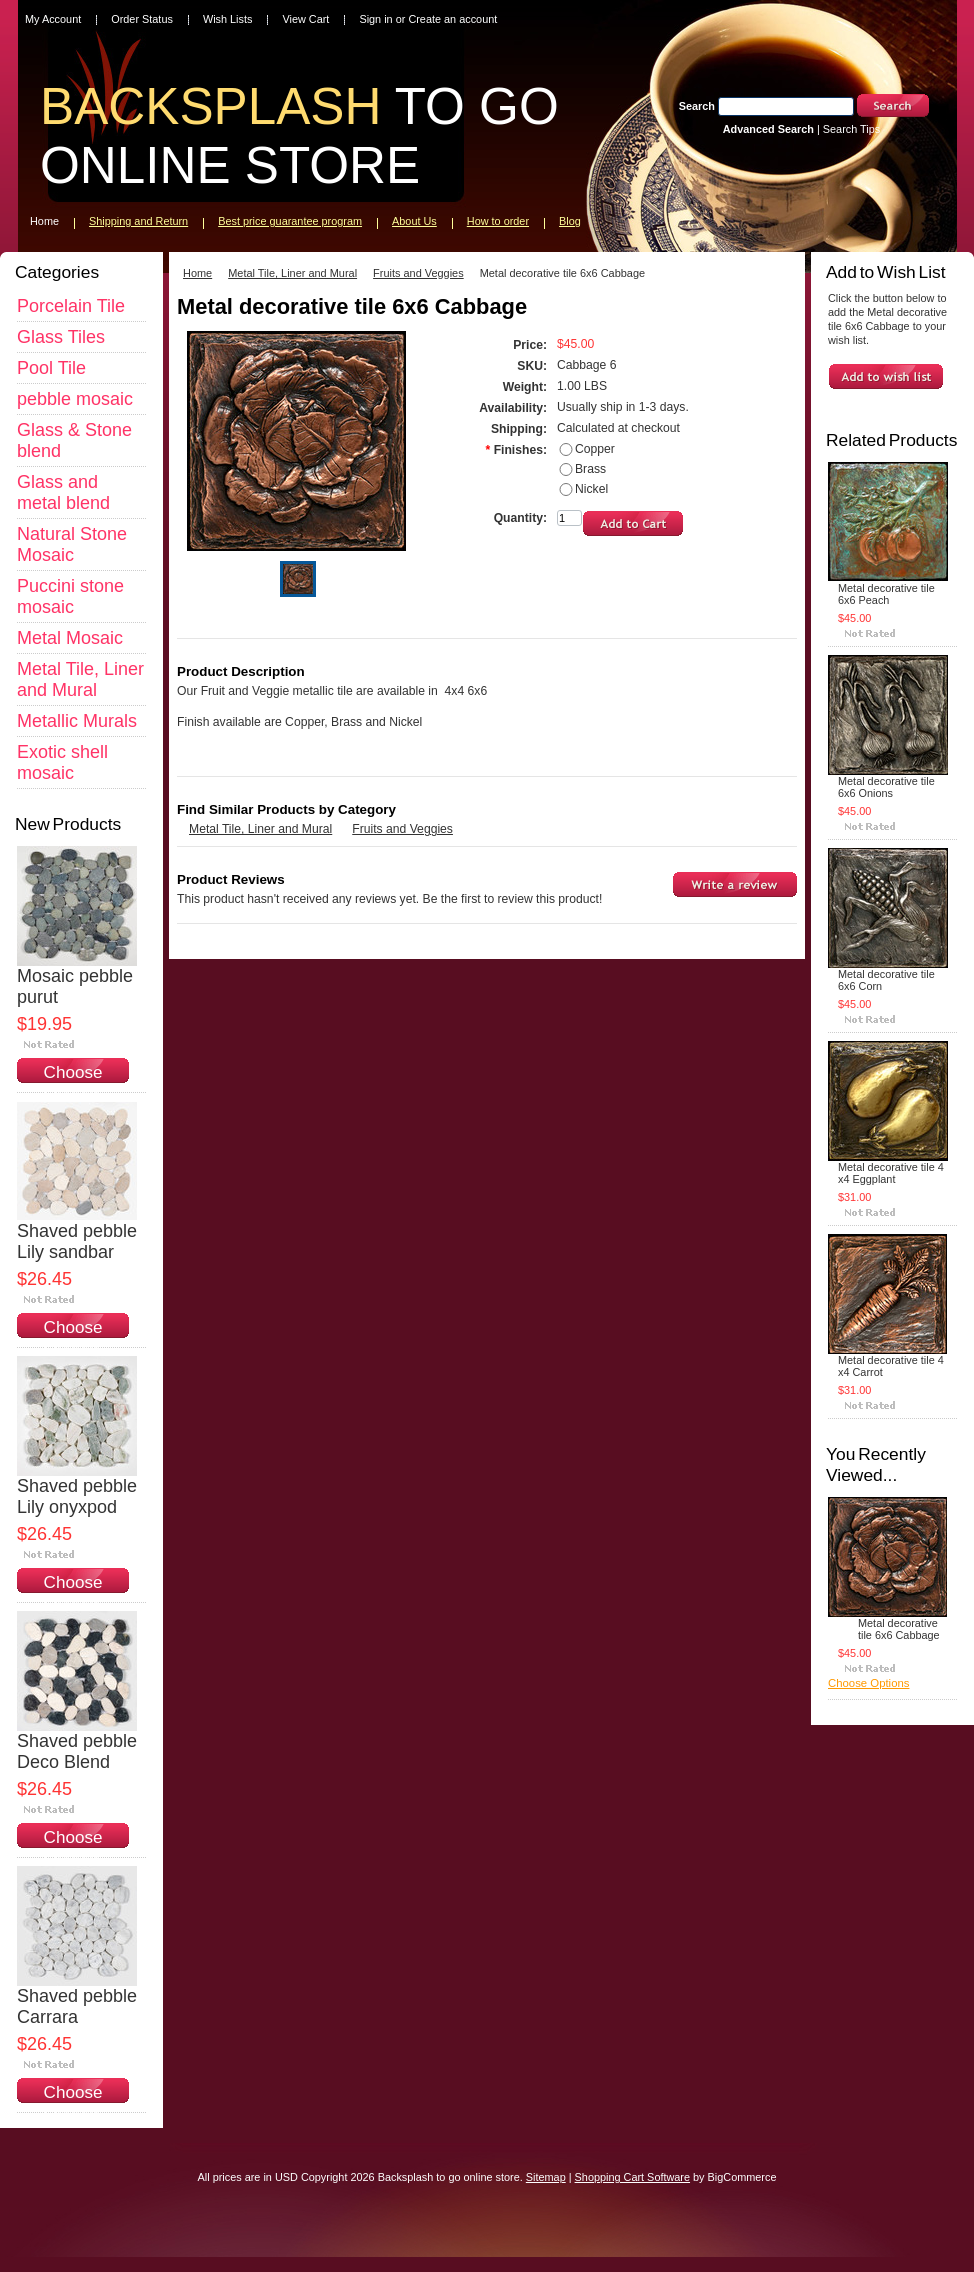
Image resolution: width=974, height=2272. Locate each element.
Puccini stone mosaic (70, 596)
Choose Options (73, 1082)
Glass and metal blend (63, 492)
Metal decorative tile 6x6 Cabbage (899, 1629)
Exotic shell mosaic (62, 762)
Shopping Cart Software (632, 2177)
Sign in (375, 19)
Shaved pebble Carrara (77, 2006)
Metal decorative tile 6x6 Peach (886, 594)
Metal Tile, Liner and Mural (80, 679)
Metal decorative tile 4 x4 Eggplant (891, 1173)
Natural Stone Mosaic (72, 544)
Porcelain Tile (71, 306)
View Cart (305, 19)
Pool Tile (51, 368)
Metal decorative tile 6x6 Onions (886, 787)
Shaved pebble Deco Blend (77, 1751)
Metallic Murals (77, 721)
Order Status (142, 19)
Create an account (452, 19)
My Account (53, 19)
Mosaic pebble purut (75, 986)
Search (697, 106)
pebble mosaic (75, 399)
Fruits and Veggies (418, 273)
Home (197, 273)
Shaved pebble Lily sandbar (77, 1241)
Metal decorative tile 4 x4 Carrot (891, 1366)
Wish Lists (228, 19)
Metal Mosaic (70, 638)
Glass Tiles (61, 337)
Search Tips (851, 129)
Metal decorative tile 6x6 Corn (886, 980)
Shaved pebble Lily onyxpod (77, 1496)
